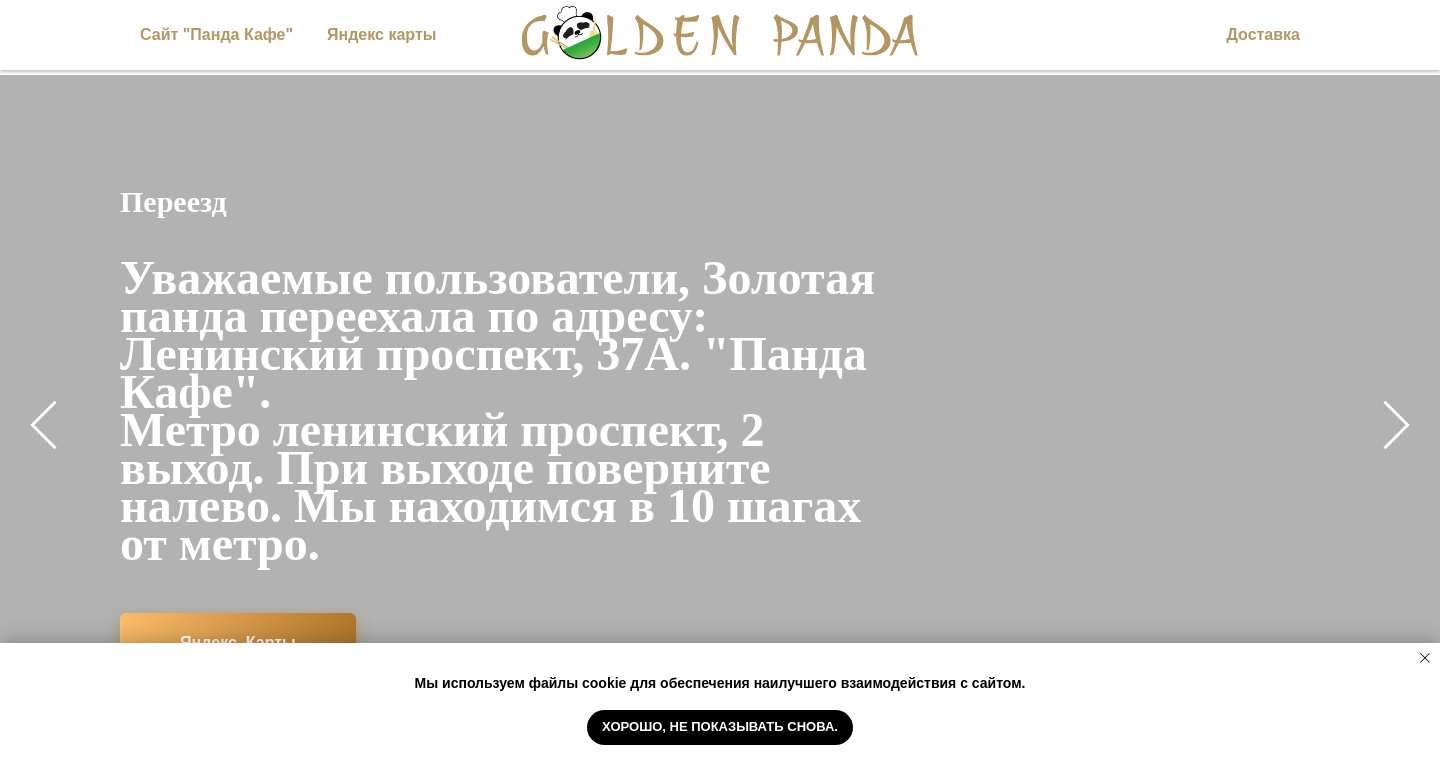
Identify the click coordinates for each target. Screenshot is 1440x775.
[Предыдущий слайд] (43, 424)
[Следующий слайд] (1396, 424)
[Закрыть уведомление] (1425, 658)
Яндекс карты (381, 34)
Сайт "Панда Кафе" (216, 34)
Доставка (1263, 34)
